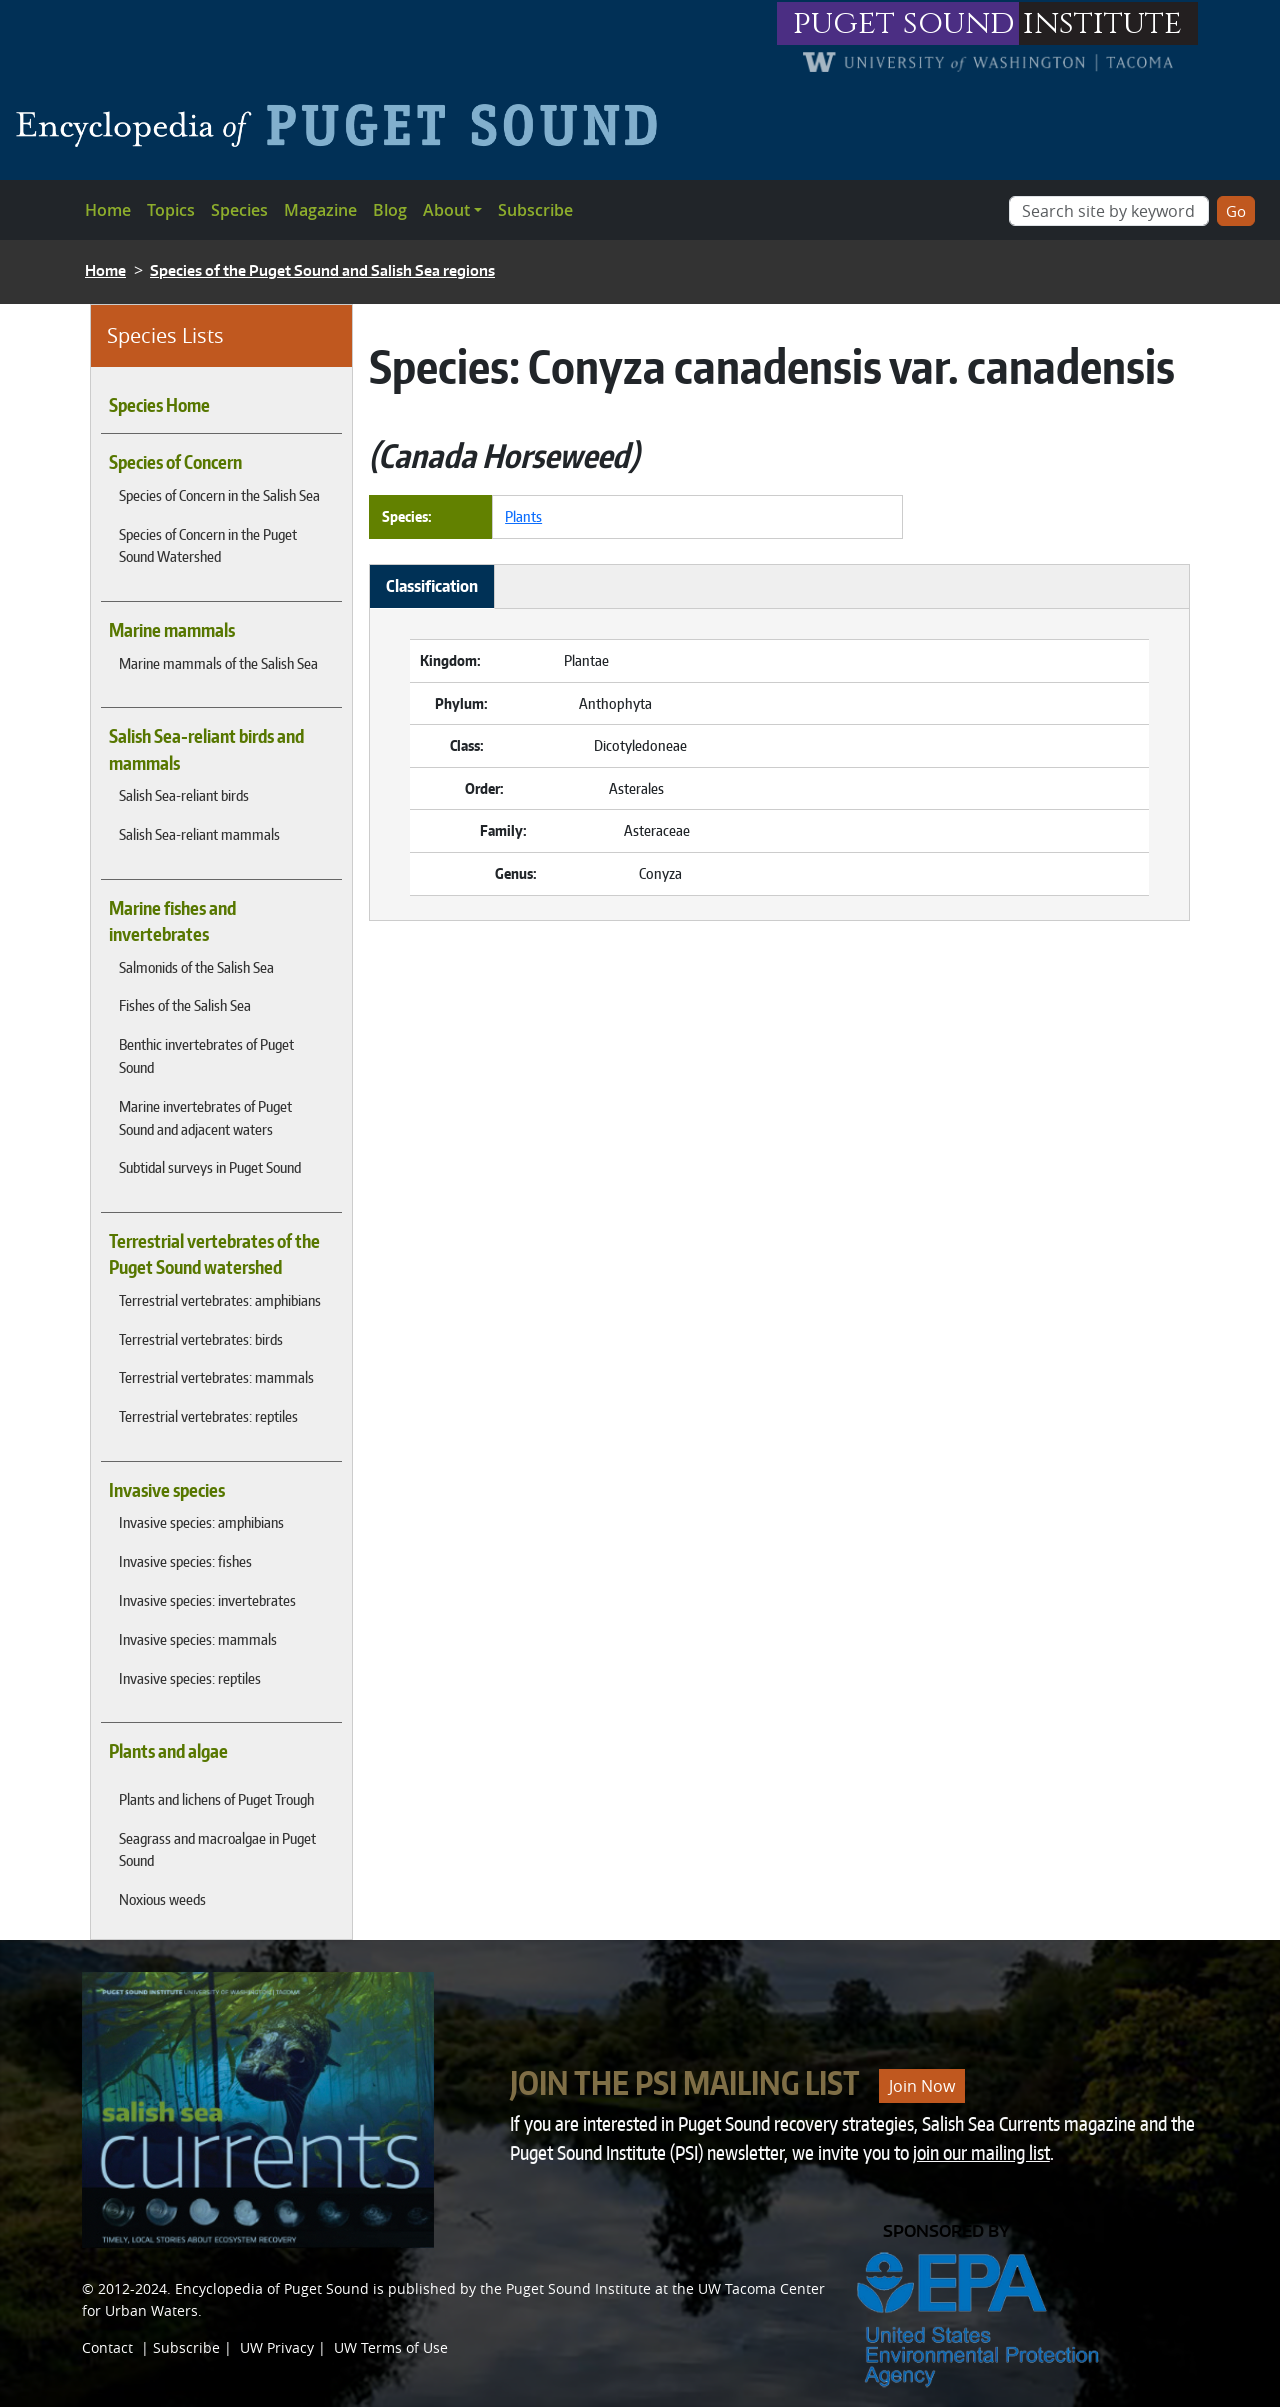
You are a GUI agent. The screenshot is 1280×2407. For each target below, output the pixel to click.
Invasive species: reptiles (190, 1678)
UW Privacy (277, 2347)
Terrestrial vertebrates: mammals (216, 1377)
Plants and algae (168, 1751)
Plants (523, 516)
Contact (107, 2347)
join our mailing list (981, 2152)
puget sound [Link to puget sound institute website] (904, 23)
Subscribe (535, 210)
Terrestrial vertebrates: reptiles (208, 1416)
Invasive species (167, 1490)
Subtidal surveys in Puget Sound (210, 1167)
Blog (390, 210)
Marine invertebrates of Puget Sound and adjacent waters (205, 1117)
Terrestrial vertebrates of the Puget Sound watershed (214, 1254)
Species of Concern (175, 462)
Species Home (159, 405)
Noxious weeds (162, 1899)
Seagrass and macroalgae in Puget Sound (217, 1849)
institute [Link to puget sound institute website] (1102, 23)
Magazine (320, 210)
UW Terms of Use (391, 2347)
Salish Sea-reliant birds (184, 795)
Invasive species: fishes (185, 1561)
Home (108, 210)
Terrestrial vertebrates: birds (201, 1339)
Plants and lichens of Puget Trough (216, 1799)
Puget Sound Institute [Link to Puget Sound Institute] (578, 2288)
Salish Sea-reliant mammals (199, 834)
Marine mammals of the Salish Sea (218, 663)
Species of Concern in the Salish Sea (219, 495)
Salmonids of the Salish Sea (196, 967)
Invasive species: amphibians (201, 1522)
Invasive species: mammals (198, 1639)
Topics (171, 210)
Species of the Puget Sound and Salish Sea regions (322, 270)
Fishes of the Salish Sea (185, 1005)
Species (239, 210)
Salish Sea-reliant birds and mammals (206, 749)
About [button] (446, 210)
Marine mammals (172, 630)
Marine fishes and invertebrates (172, 921)
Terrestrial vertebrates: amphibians (220, 1300)
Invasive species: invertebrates (207, 1600)
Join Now (922, 2086)
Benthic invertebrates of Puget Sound (206, 1055)
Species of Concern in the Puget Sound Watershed (208, 545)
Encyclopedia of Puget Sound (272, 2288)
